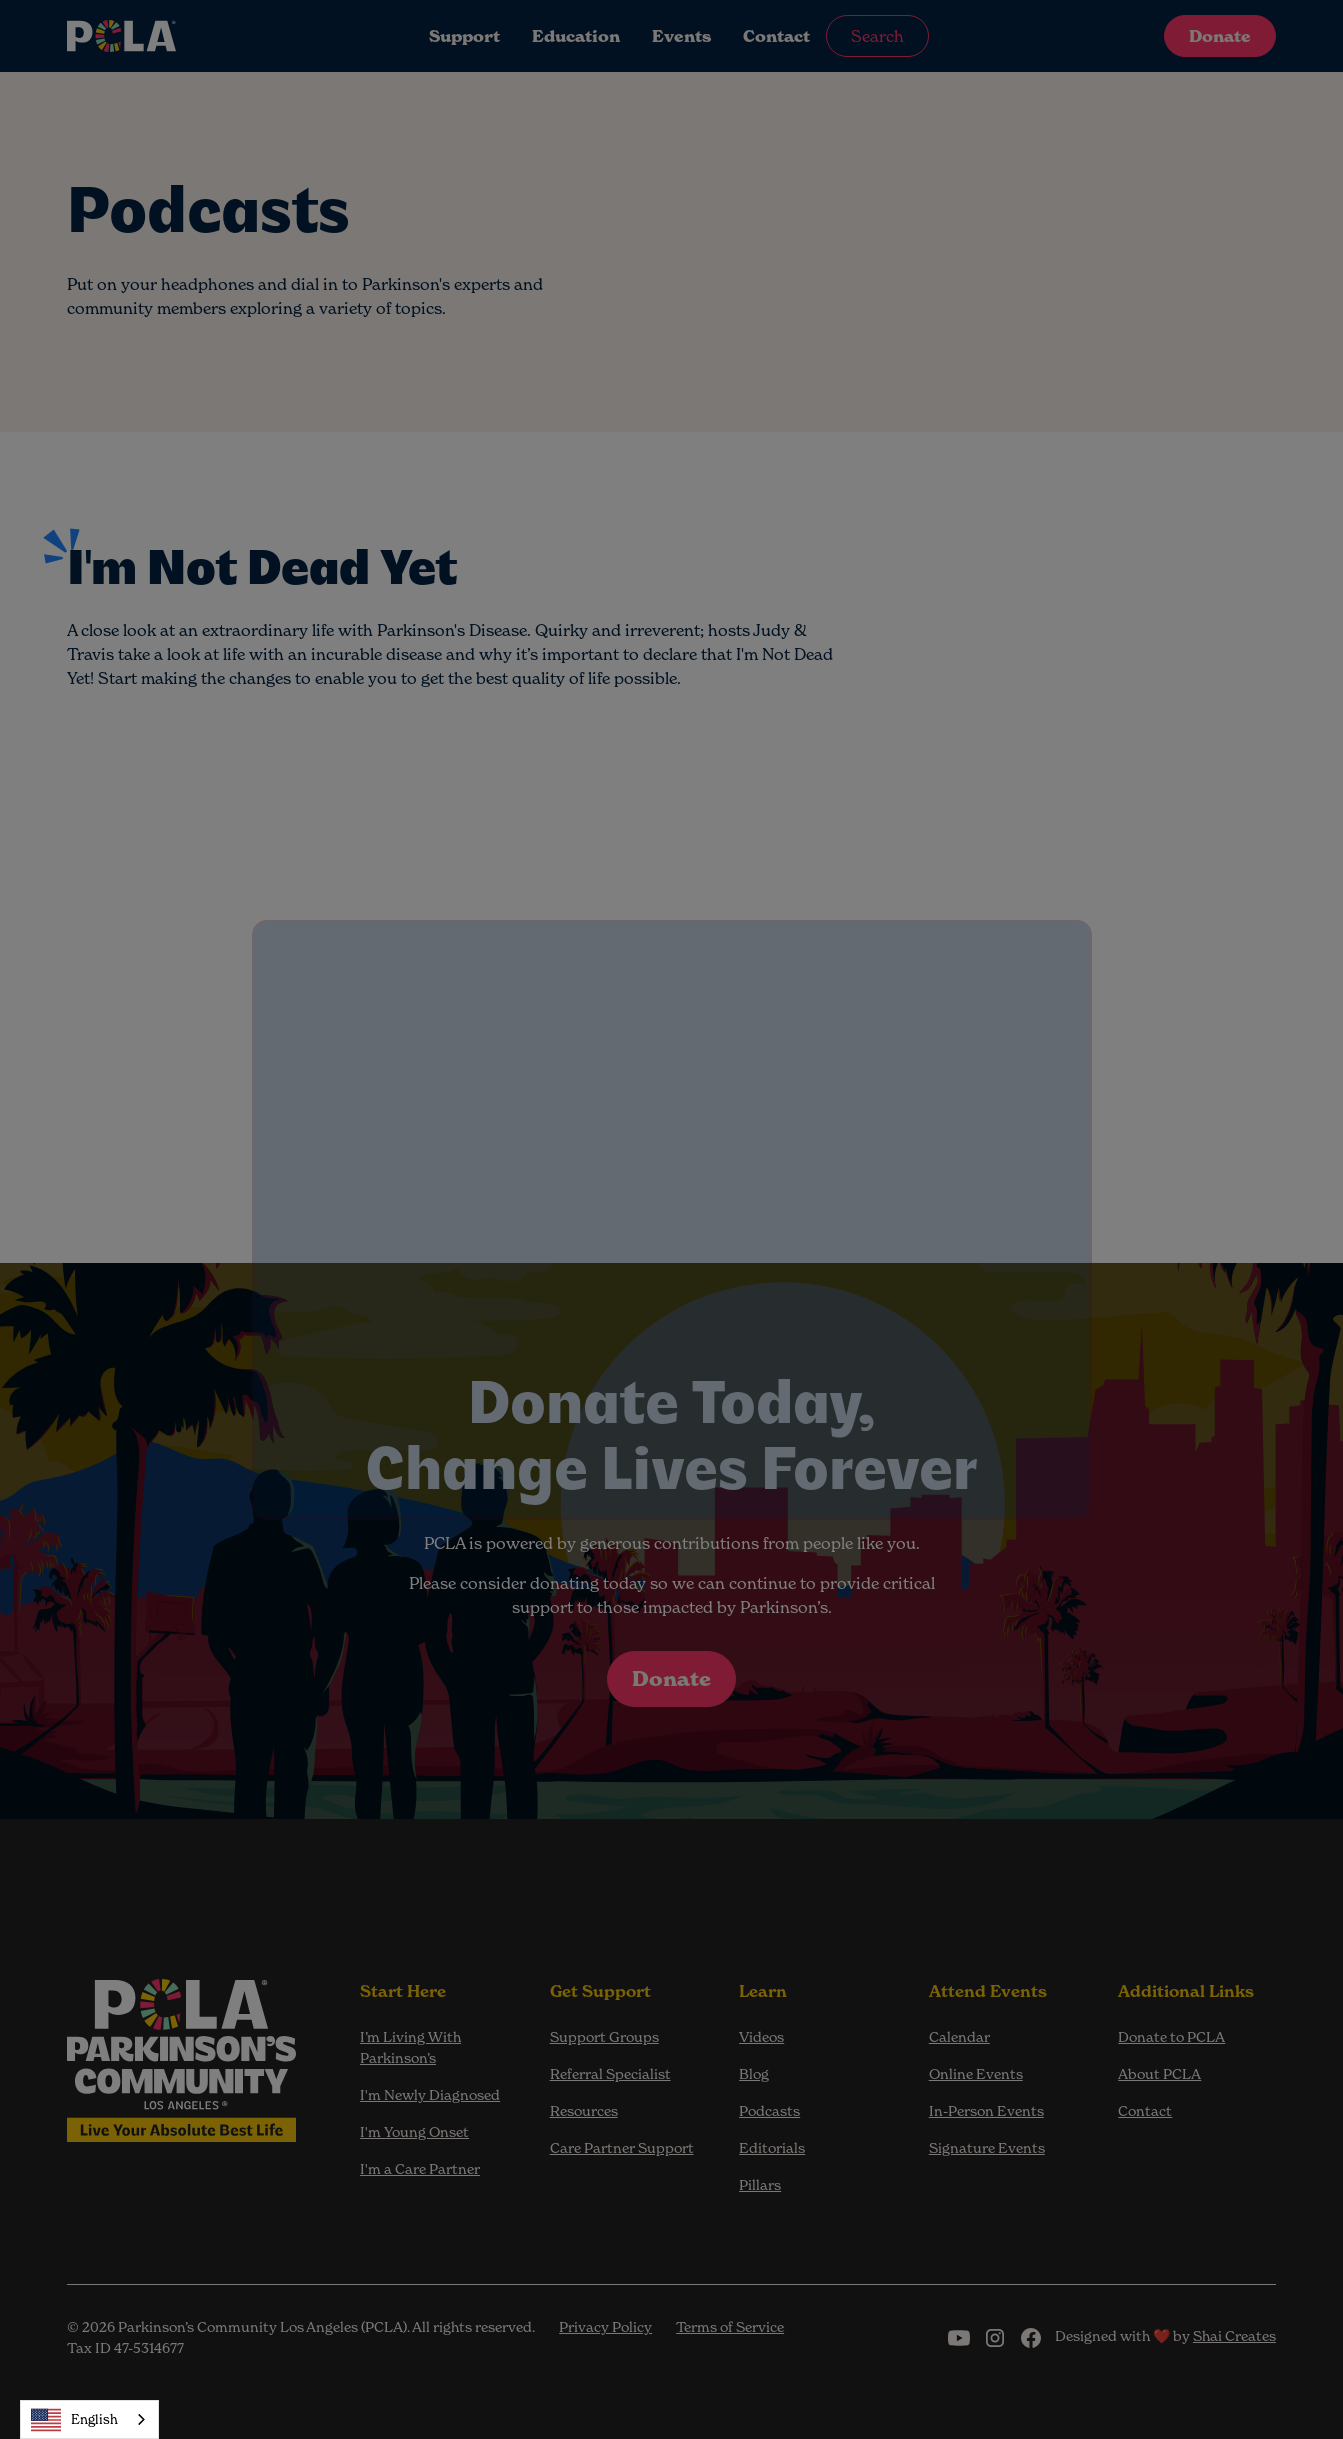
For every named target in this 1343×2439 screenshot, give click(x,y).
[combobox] (89, 2419)
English (74, 2420)
